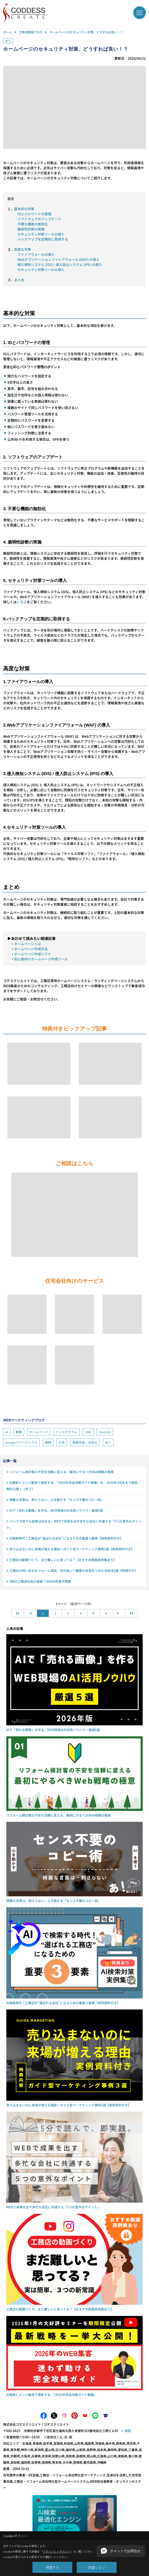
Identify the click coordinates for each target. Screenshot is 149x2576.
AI (6, 1432)
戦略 (48, 1442)
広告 (62, 1442)
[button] (121, 2551)
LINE (88, 1432)
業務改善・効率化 (85, 1442)
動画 (19, 1432)
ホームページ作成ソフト (32, 953)
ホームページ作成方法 (31, 948)
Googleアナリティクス (21, 1442)
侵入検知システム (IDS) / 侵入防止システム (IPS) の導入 (59, 264)
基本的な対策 (24, 208)
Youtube (105, 1432)
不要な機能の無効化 (32, 223)
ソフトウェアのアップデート (39, 218)
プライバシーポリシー (56, 2551)
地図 (128, 2430)
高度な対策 (22, 249)
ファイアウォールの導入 (36, 254)
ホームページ (38, 1432)
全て (8, 41)
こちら (22, 601)
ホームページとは (27, 943)
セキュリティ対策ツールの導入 (40, 234)
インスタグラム (66, 1432)
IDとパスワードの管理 (34, 213)
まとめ (19, 279)
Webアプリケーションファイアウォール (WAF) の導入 (58, 259)
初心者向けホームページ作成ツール (41, 958)
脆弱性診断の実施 (30, 229)
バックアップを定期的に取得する (42, 239)
